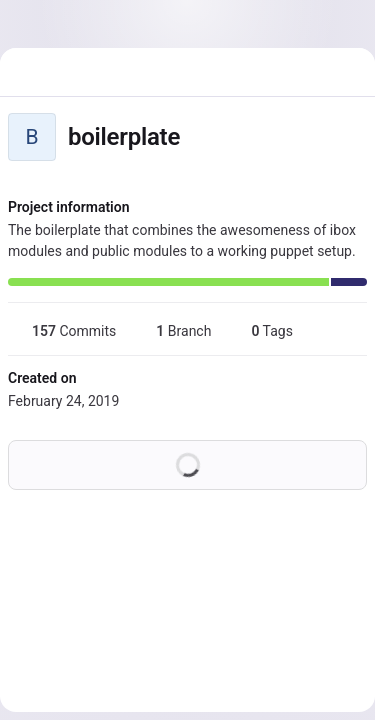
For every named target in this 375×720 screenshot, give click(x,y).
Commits (62, 331)
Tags (259, 331)
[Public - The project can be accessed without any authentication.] (196, 137)
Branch (171, 331)
